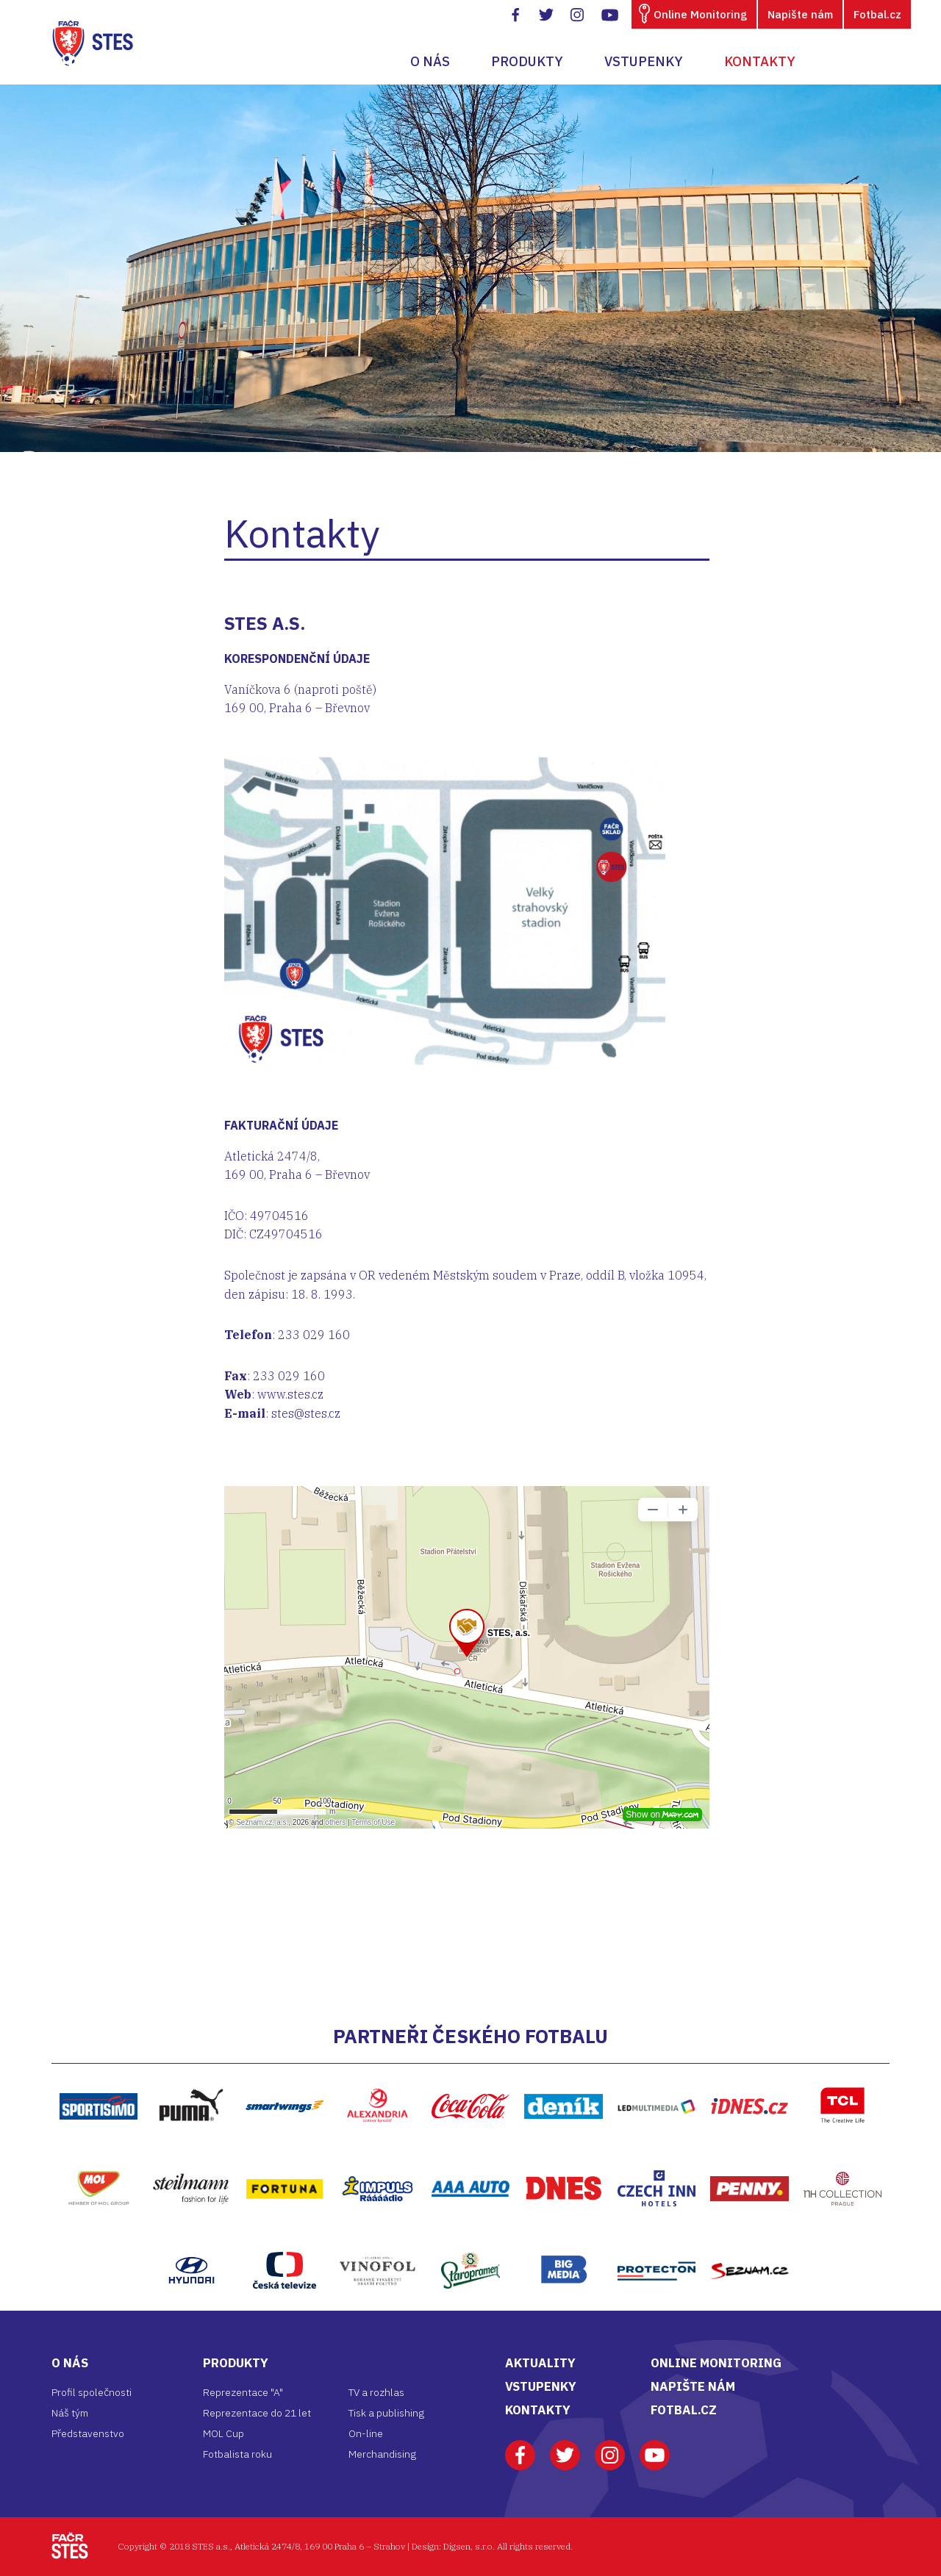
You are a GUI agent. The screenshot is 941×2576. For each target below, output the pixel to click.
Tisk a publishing (386, 2412)
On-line (365, 2433)
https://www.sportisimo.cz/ (99, 2071)
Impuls (377, 2154)
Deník (564, 2071)
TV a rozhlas (376, 2392)
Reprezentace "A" (243, 2392)
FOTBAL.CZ (684, 2410)
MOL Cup (223, 2433)
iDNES (749, 2071)
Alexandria (377, 2071)
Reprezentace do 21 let (257, 2412)
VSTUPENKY (540, 2386)
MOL (98, 2153)
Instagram (610, 2448)
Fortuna (284, 2154)
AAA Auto (471, 2154)
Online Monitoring (700, 14)
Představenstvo (87, 2433)
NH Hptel (842, 2154)
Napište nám (800, 14)
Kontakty (759, 61)
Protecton (656, 2236)
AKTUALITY (540, 2363)
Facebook (520, 2448)
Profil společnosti (91, 2392)
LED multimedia (657, 2071)
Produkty (527, 61)
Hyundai (191, 2235)
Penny (749, 2154)
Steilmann (191, 2154)
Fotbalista (227, 2454)
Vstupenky (643, 61)
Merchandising (382, 2454)
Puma (191, 2071)
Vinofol (377, 2236)
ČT (284, 2235)
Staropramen (470, 2235)
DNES (563, 2154)
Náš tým (69, 2412)
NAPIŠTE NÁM (693, 2386)
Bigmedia (563, 2235)
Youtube (655, 2448)
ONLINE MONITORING (716, 2363)
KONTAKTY (537, 2410)
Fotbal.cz (877, 14)
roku (261, 2454)
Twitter (565, 2448)
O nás (430, 61)
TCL (842, 2071)
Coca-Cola (470, 2071)
